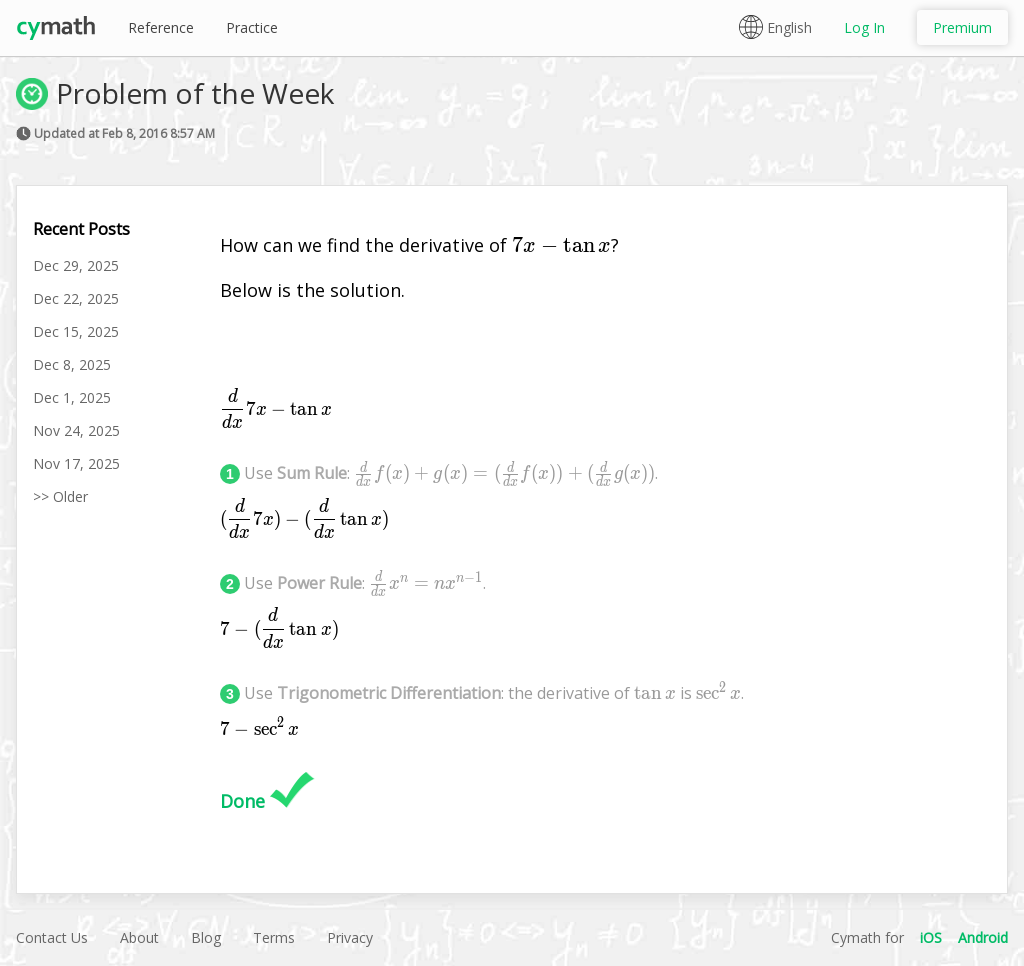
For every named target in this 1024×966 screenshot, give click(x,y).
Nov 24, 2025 (76, 430)
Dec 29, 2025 (76, 265)
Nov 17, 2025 (76, 463)
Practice (252, 27)
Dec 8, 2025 (72, 364)
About (139, 937)
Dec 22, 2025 (76, 298)
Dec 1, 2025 (72, 397)
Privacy (350, 937)
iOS (931, 937)
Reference (161, 27)
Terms (274, 937)
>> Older (60, 496)
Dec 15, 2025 (76, 331)
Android (983, 937)
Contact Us (52, 937)
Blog (206, 937)
